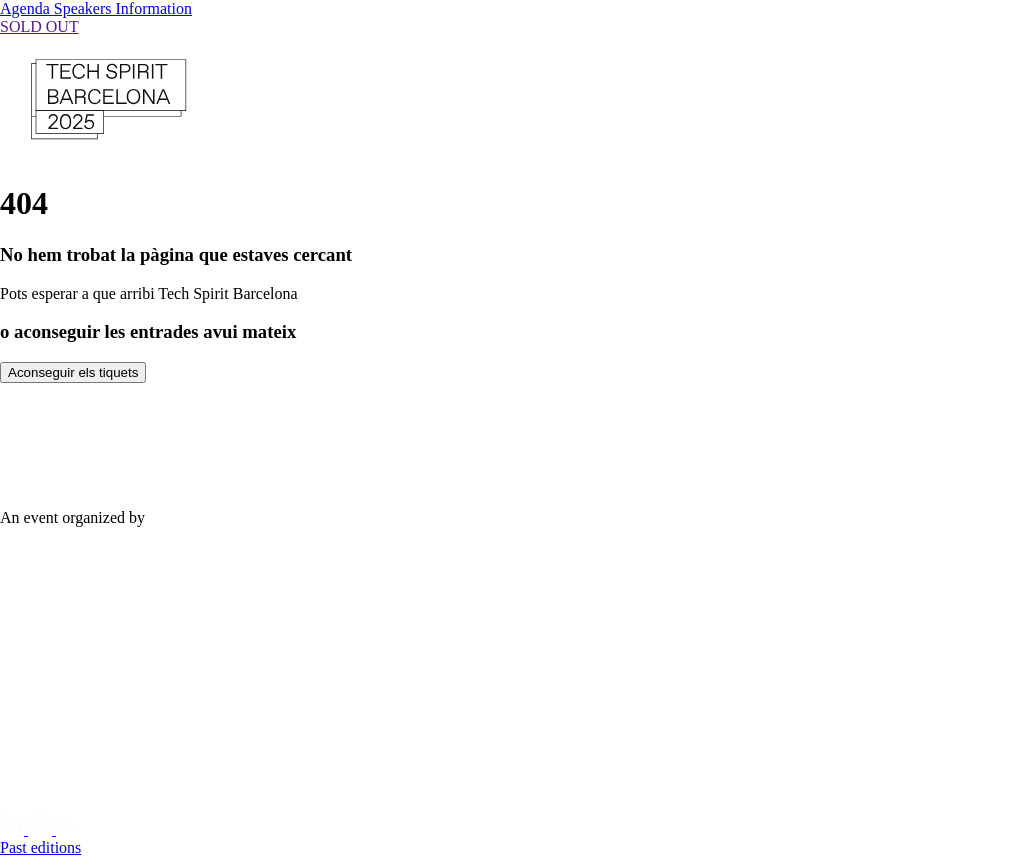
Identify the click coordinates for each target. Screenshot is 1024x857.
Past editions (40, 847)
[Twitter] (68, 829)
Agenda (27, 8)
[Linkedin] (14, 829)
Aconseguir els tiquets (73, 372)
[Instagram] (42, 829)
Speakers (85, 8)
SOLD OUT (39, 26)
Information (154, 8)
